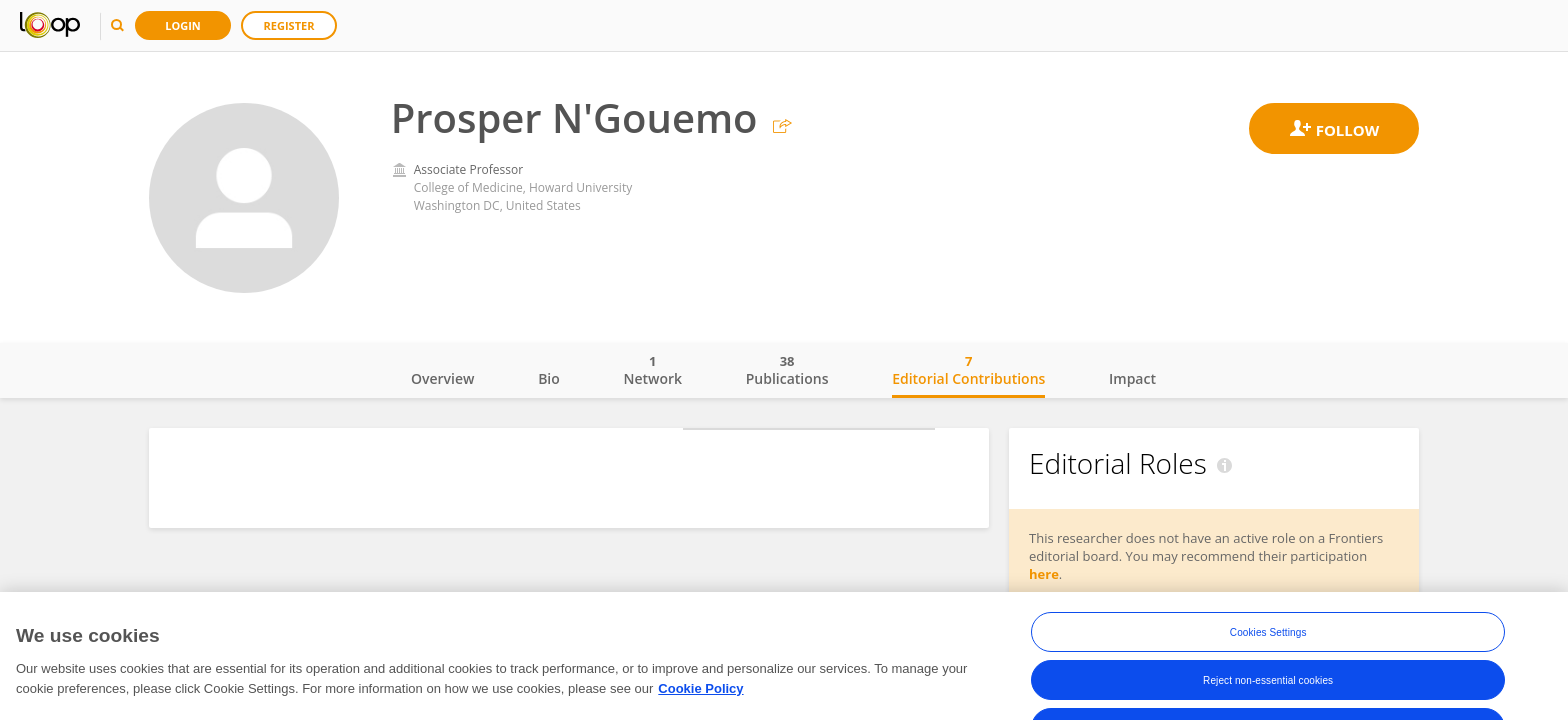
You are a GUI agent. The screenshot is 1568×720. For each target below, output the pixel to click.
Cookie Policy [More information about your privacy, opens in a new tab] (700, 700)
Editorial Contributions (968, 370)
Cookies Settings (1268, 644)
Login (183, 25)
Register (289, 25)
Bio (549, 378)
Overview (442, 378)
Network (652, 370)
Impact (1132, 378)
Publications (787, 370)
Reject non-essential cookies (1268, 692)
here (1044, 574)
